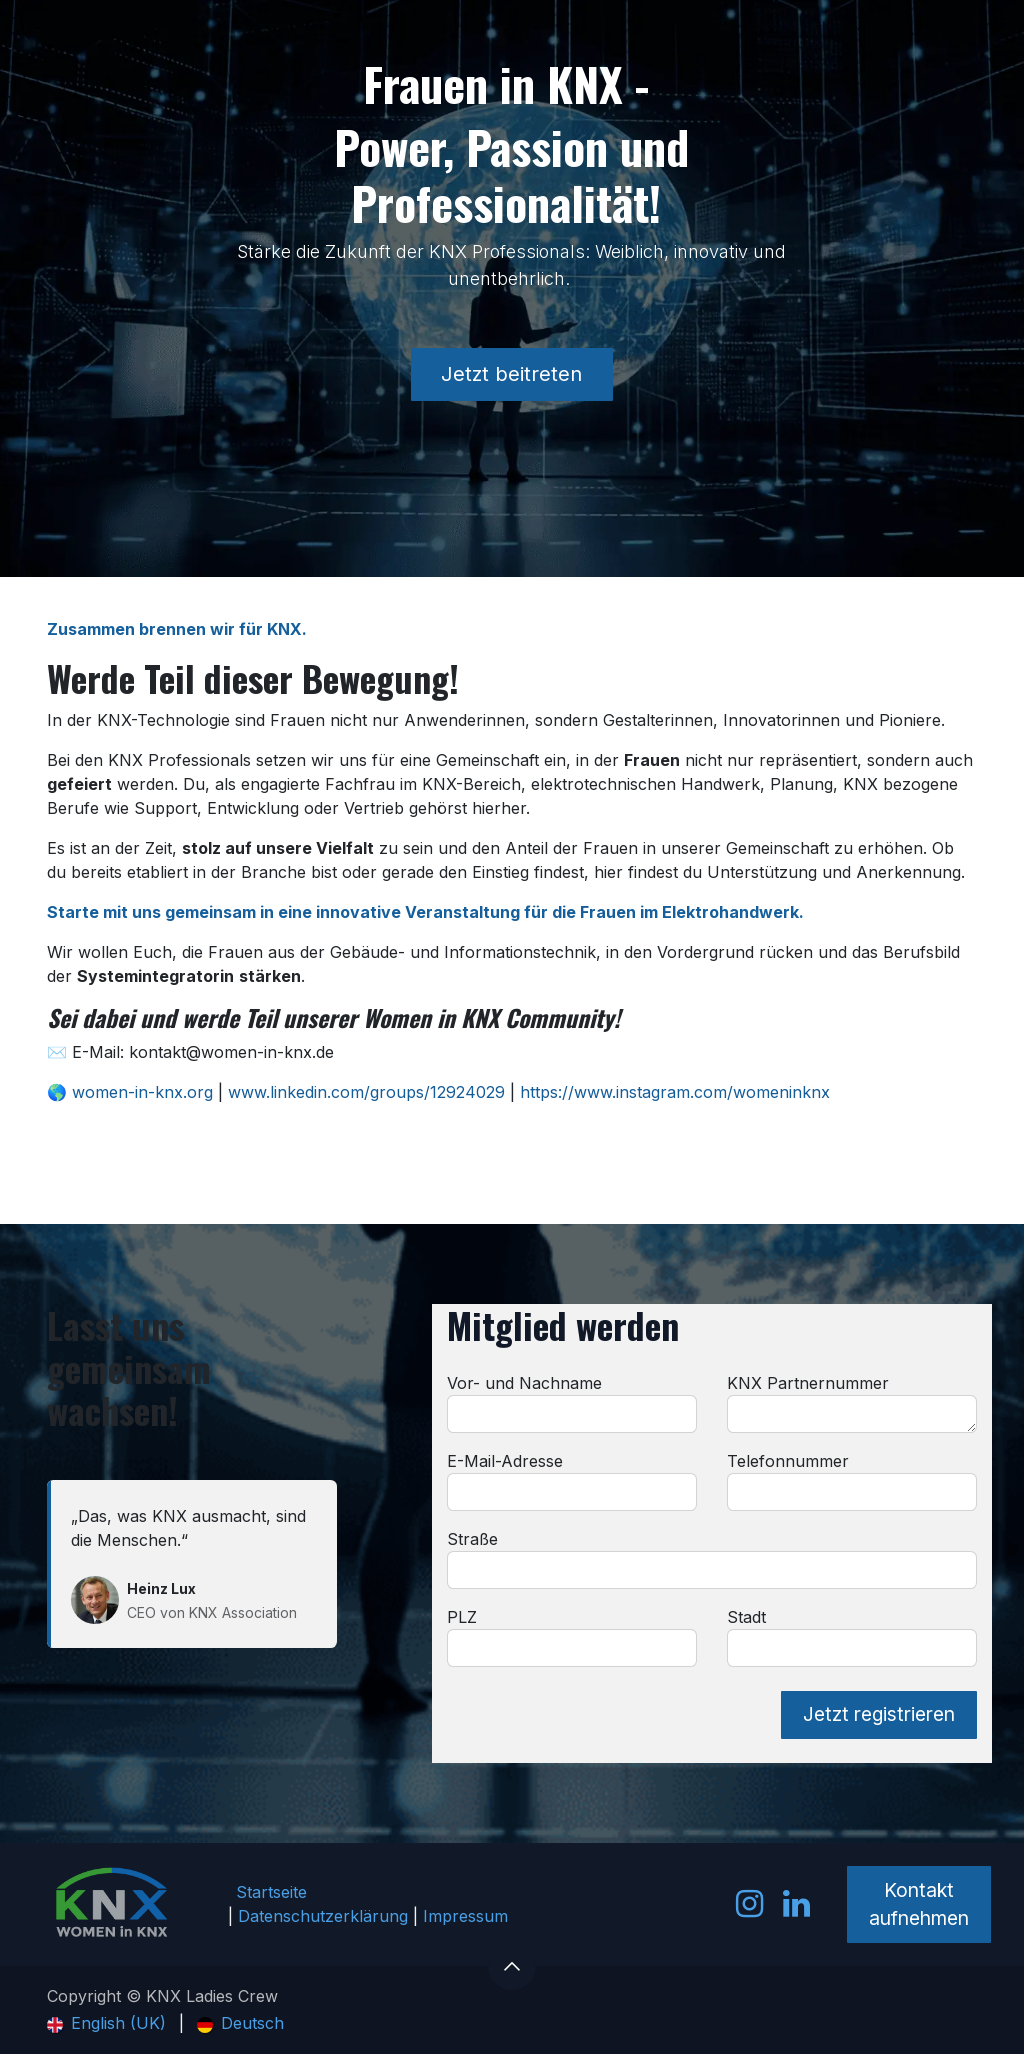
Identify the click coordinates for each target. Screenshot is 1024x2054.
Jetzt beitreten (511, 374)
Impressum (465, 1916)
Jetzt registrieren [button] (879, 1714)
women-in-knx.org (142, 1092)
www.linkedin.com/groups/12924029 (366, 1092)
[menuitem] (106, 2023)
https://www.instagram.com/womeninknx (675, 1092)
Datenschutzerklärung (323, 1916)
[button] (512, 1966)
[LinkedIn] (796, 1904)
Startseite (271, 1892)
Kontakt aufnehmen (919, 1904)
